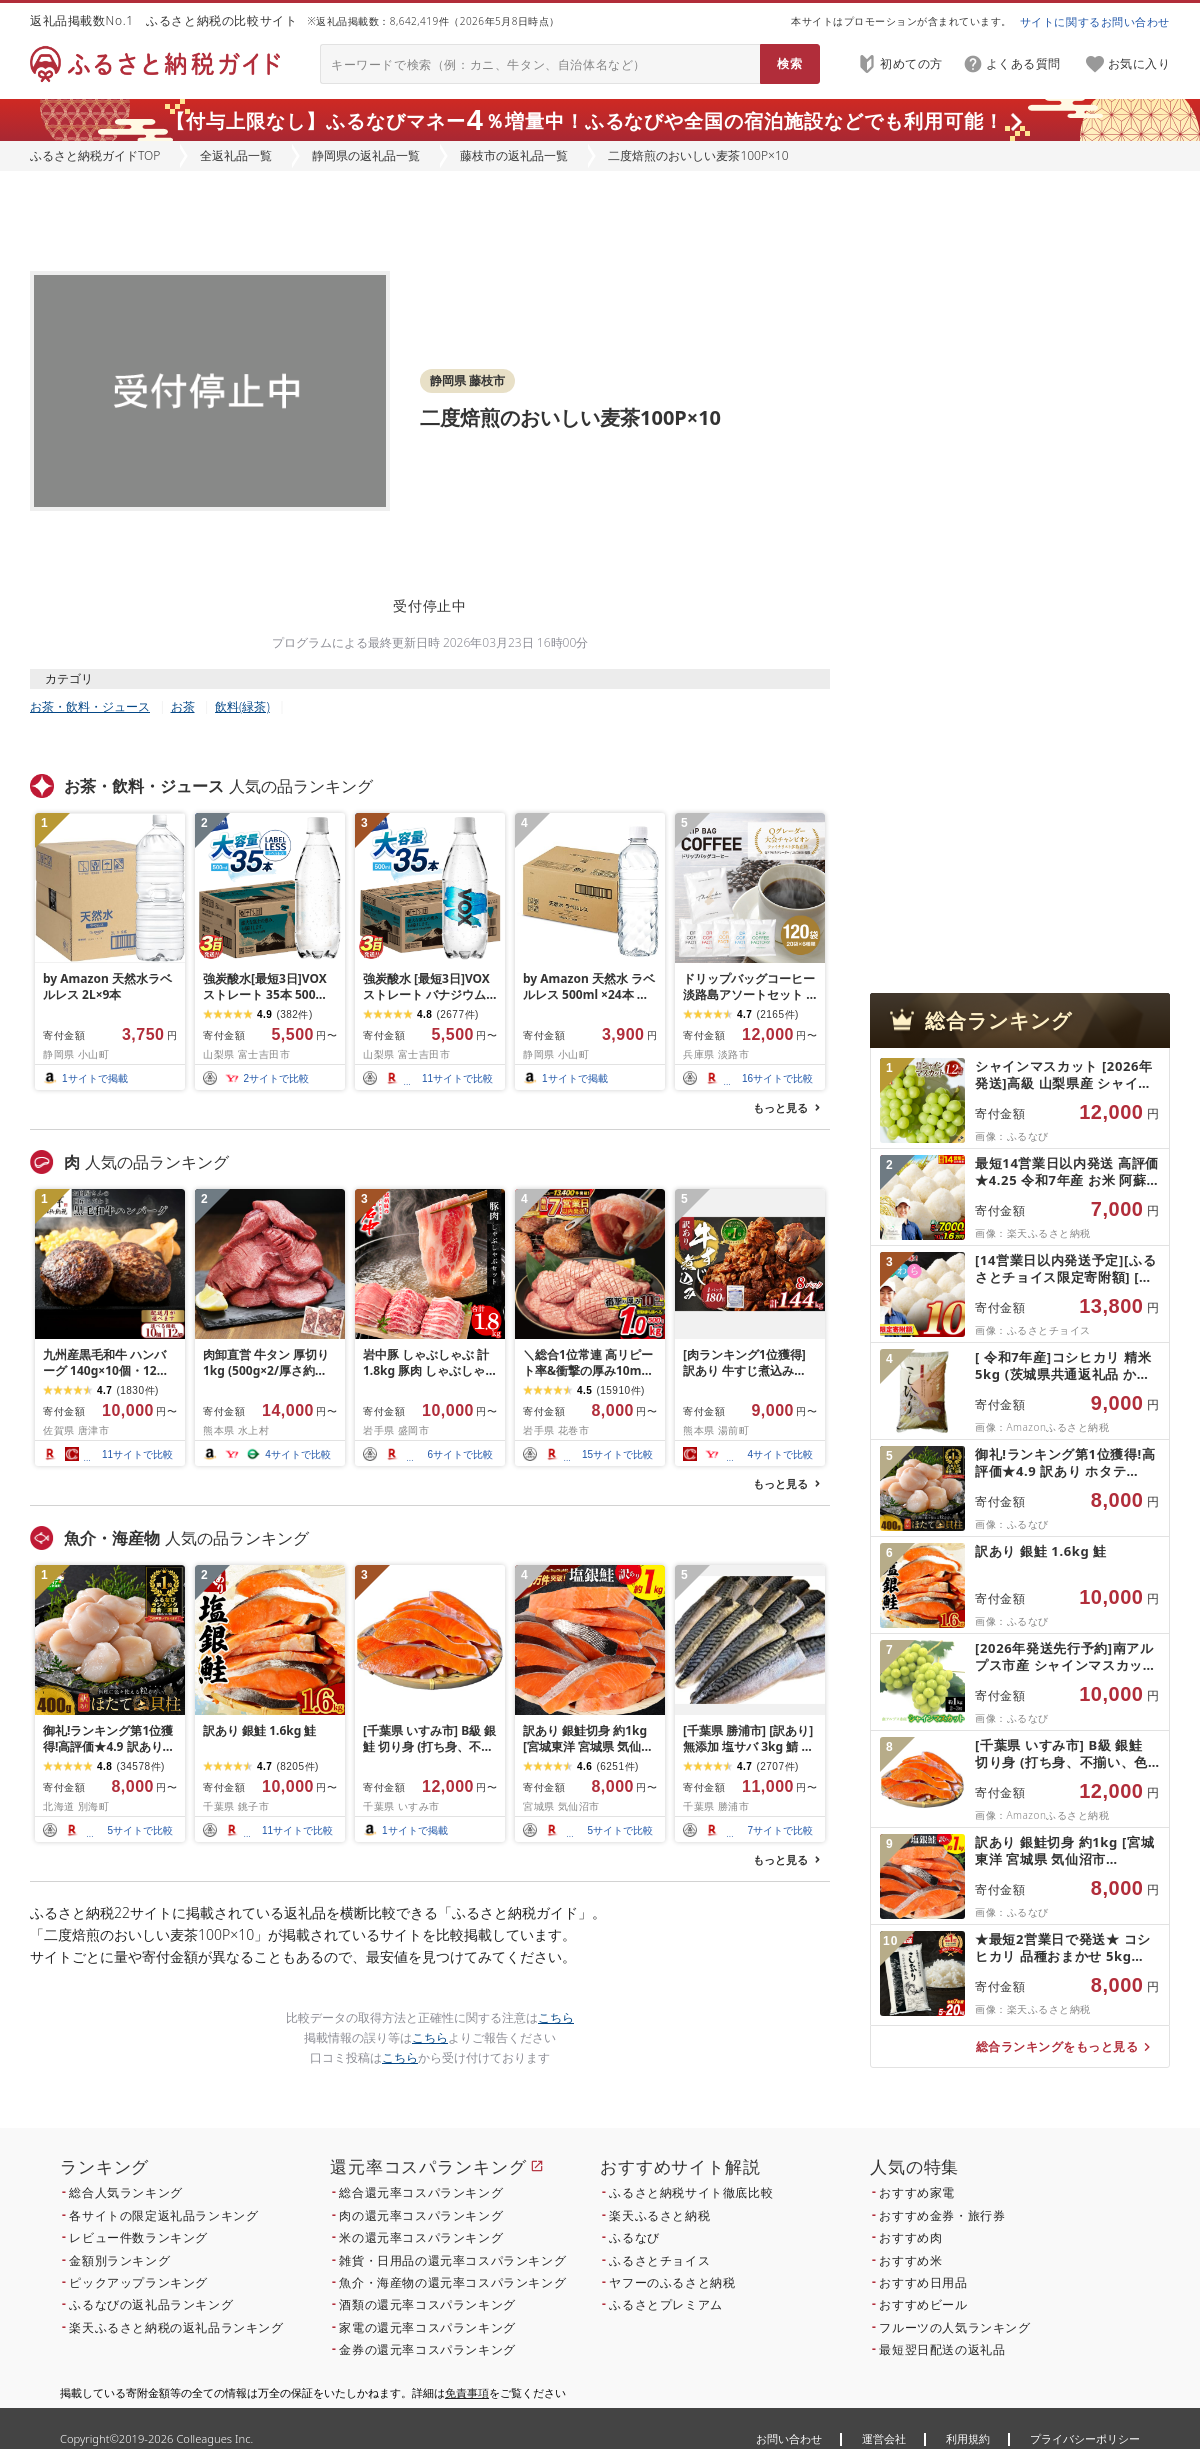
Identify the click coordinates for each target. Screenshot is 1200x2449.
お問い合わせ (789, 2438)
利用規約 (968, 2438)
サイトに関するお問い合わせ (1095, 21)
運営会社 (884, 2438)
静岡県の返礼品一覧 (366, 155)
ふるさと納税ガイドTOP (95, 155)
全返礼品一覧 (236, 155)
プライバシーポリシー (1085, 2438)
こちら (556, 2017)
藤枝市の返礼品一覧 (514, 155)
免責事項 (467, 2392)
